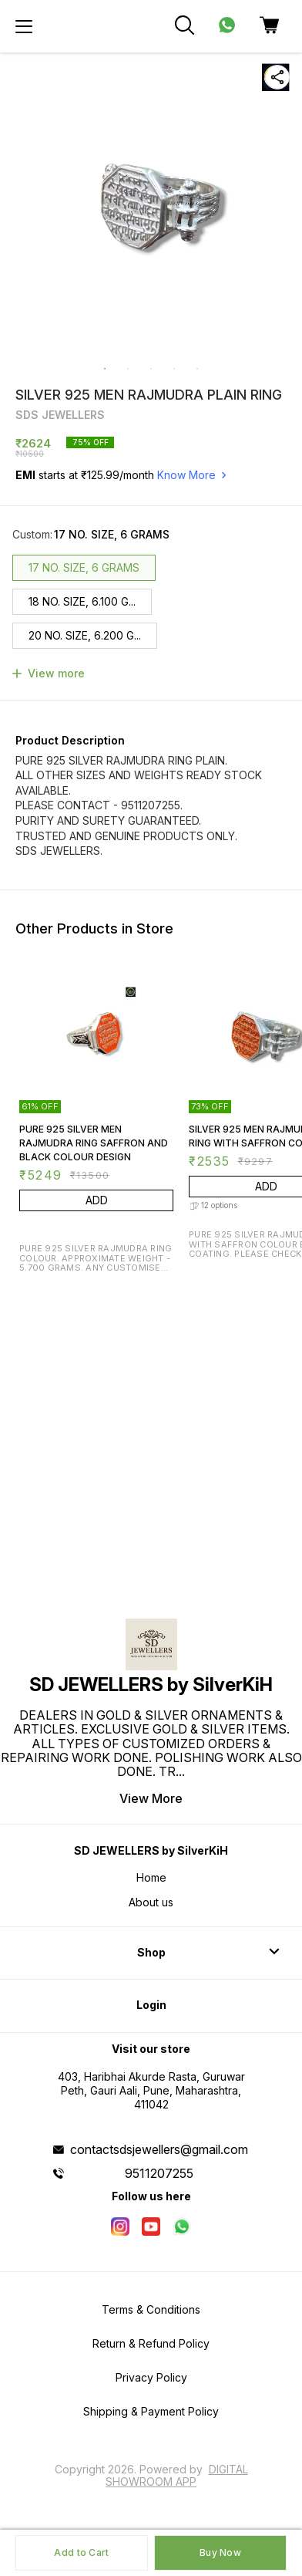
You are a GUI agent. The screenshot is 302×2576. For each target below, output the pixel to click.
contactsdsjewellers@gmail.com (159, 2149)
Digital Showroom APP (177, 2475)
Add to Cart (81, 2552)
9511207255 (159, 2173)
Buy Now (220, 2552)
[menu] (23, 26)
